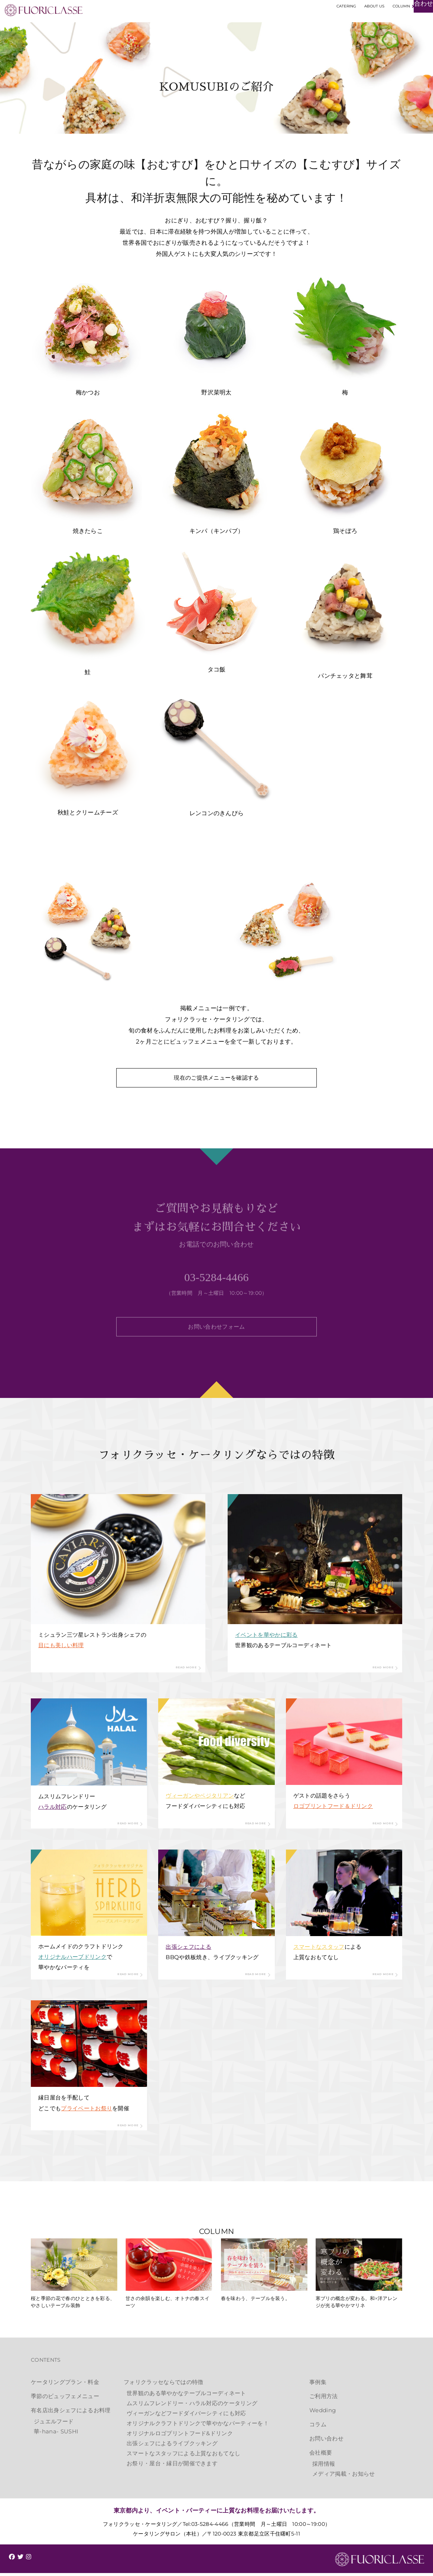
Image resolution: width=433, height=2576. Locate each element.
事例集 (317, 2384)
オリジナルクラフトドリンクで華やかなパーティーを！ (198, 2426)
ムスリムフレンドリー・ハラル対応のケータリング (192, 2406)
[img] (12, 2560)
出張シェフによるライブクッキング (172, 2446)
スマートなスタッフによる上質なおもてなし (183, 2456)
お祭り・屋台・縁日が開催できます (172, 2466)
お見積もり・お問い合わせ (388, 24)
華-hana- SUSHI (56, 2434)
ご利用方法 (323, 2399)
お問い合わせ (326, 2441)
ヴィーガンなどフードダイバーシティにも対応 (186, 2416)
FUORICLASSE (379, 2562)
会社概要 (320, 2455)
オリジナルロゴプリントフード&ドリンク (180, 2436)
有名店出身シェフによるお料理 (70, 2413)
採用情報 (323, 2466)
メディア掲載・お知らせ (343, 2476)
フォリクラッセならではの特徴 (163, 2384)
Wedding (322, 2413)
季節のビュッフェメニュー (65, 2399)
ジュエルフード (54, 2424)
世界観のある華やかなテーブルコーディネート (186, 2396)
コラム (317, 2427)
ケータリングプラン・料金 (65, 2384)
